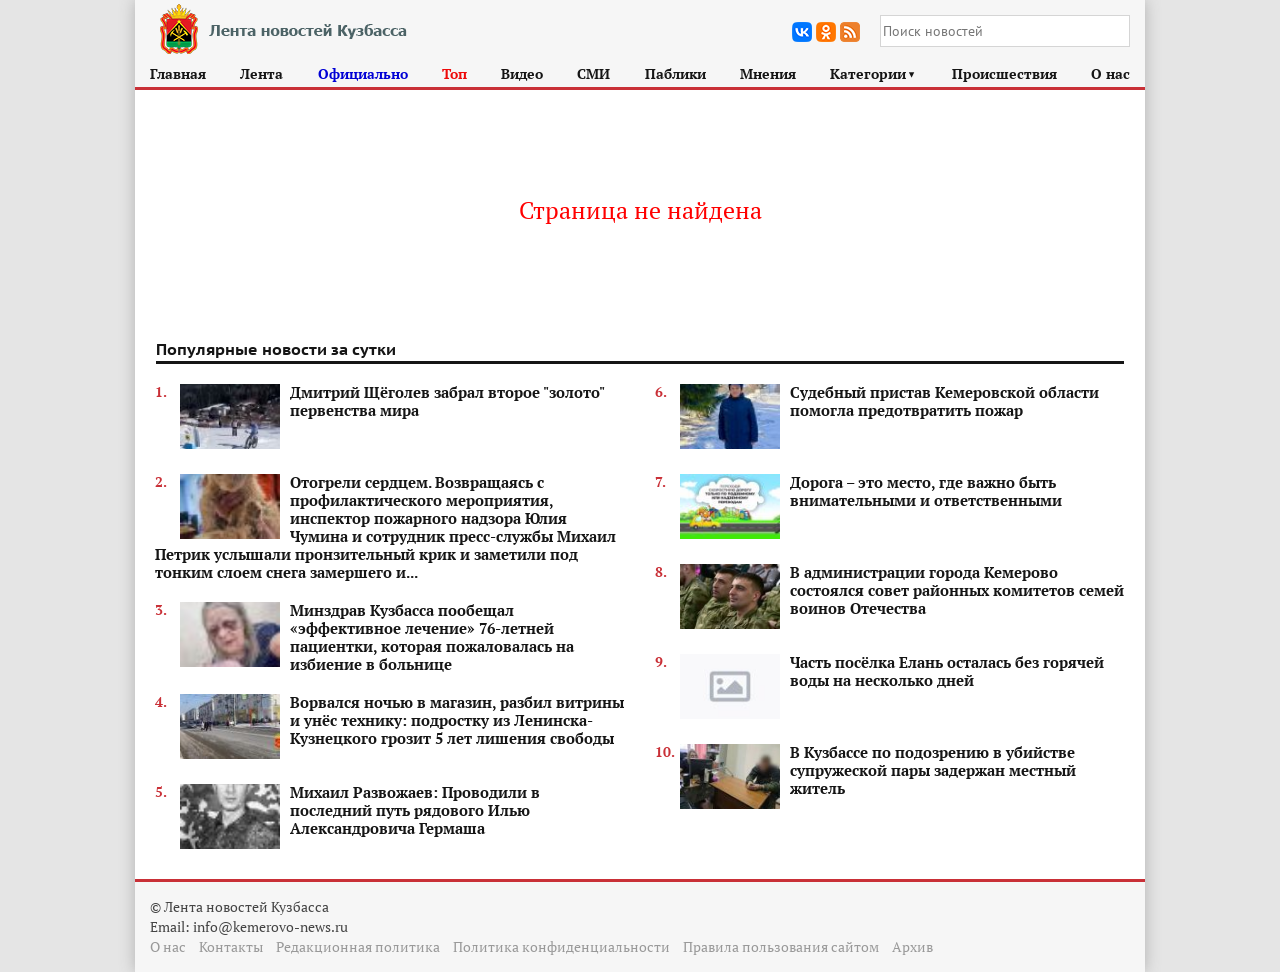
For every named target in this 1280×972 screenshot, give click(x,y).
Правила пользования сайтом (781, 946)
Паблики (675, 73)
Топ (454, 73)
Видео (522, 73)
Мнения (768, 73)
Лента (261, 73)
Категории (873, 73)
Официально (363, 73)
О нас (1110, 73)
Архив (912, 946)
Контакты (231, 946)
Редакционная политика (358, 946)
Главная (178, 73)
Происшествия (1004, 73)
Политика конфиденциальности (561, 946)
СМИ (593, 73)
